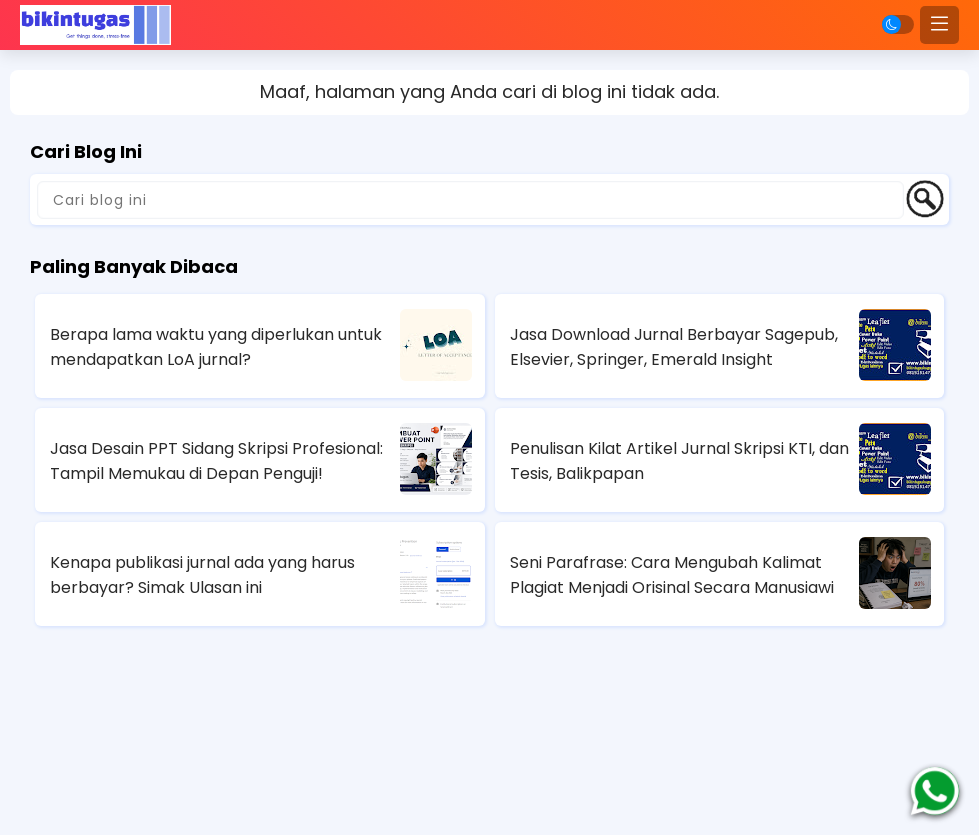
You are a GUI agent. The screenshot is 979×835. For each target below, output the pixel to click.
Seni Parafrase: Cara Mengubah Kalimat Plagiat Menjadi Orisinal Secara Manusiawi (672, 575)
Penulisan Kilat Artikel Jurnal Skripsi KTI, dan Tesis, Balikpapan (679, 461)
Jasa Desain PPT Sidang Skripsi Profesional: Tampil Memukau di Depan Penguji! (216, 461)
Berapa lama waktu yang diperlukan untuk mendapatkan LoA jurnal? (216, 347)
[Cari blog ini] (470, 200)
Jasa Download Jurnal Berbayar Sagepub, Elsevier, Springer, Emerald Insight (674, 347)
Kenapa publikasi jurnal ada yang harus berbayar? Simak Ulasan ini (202, 575)
